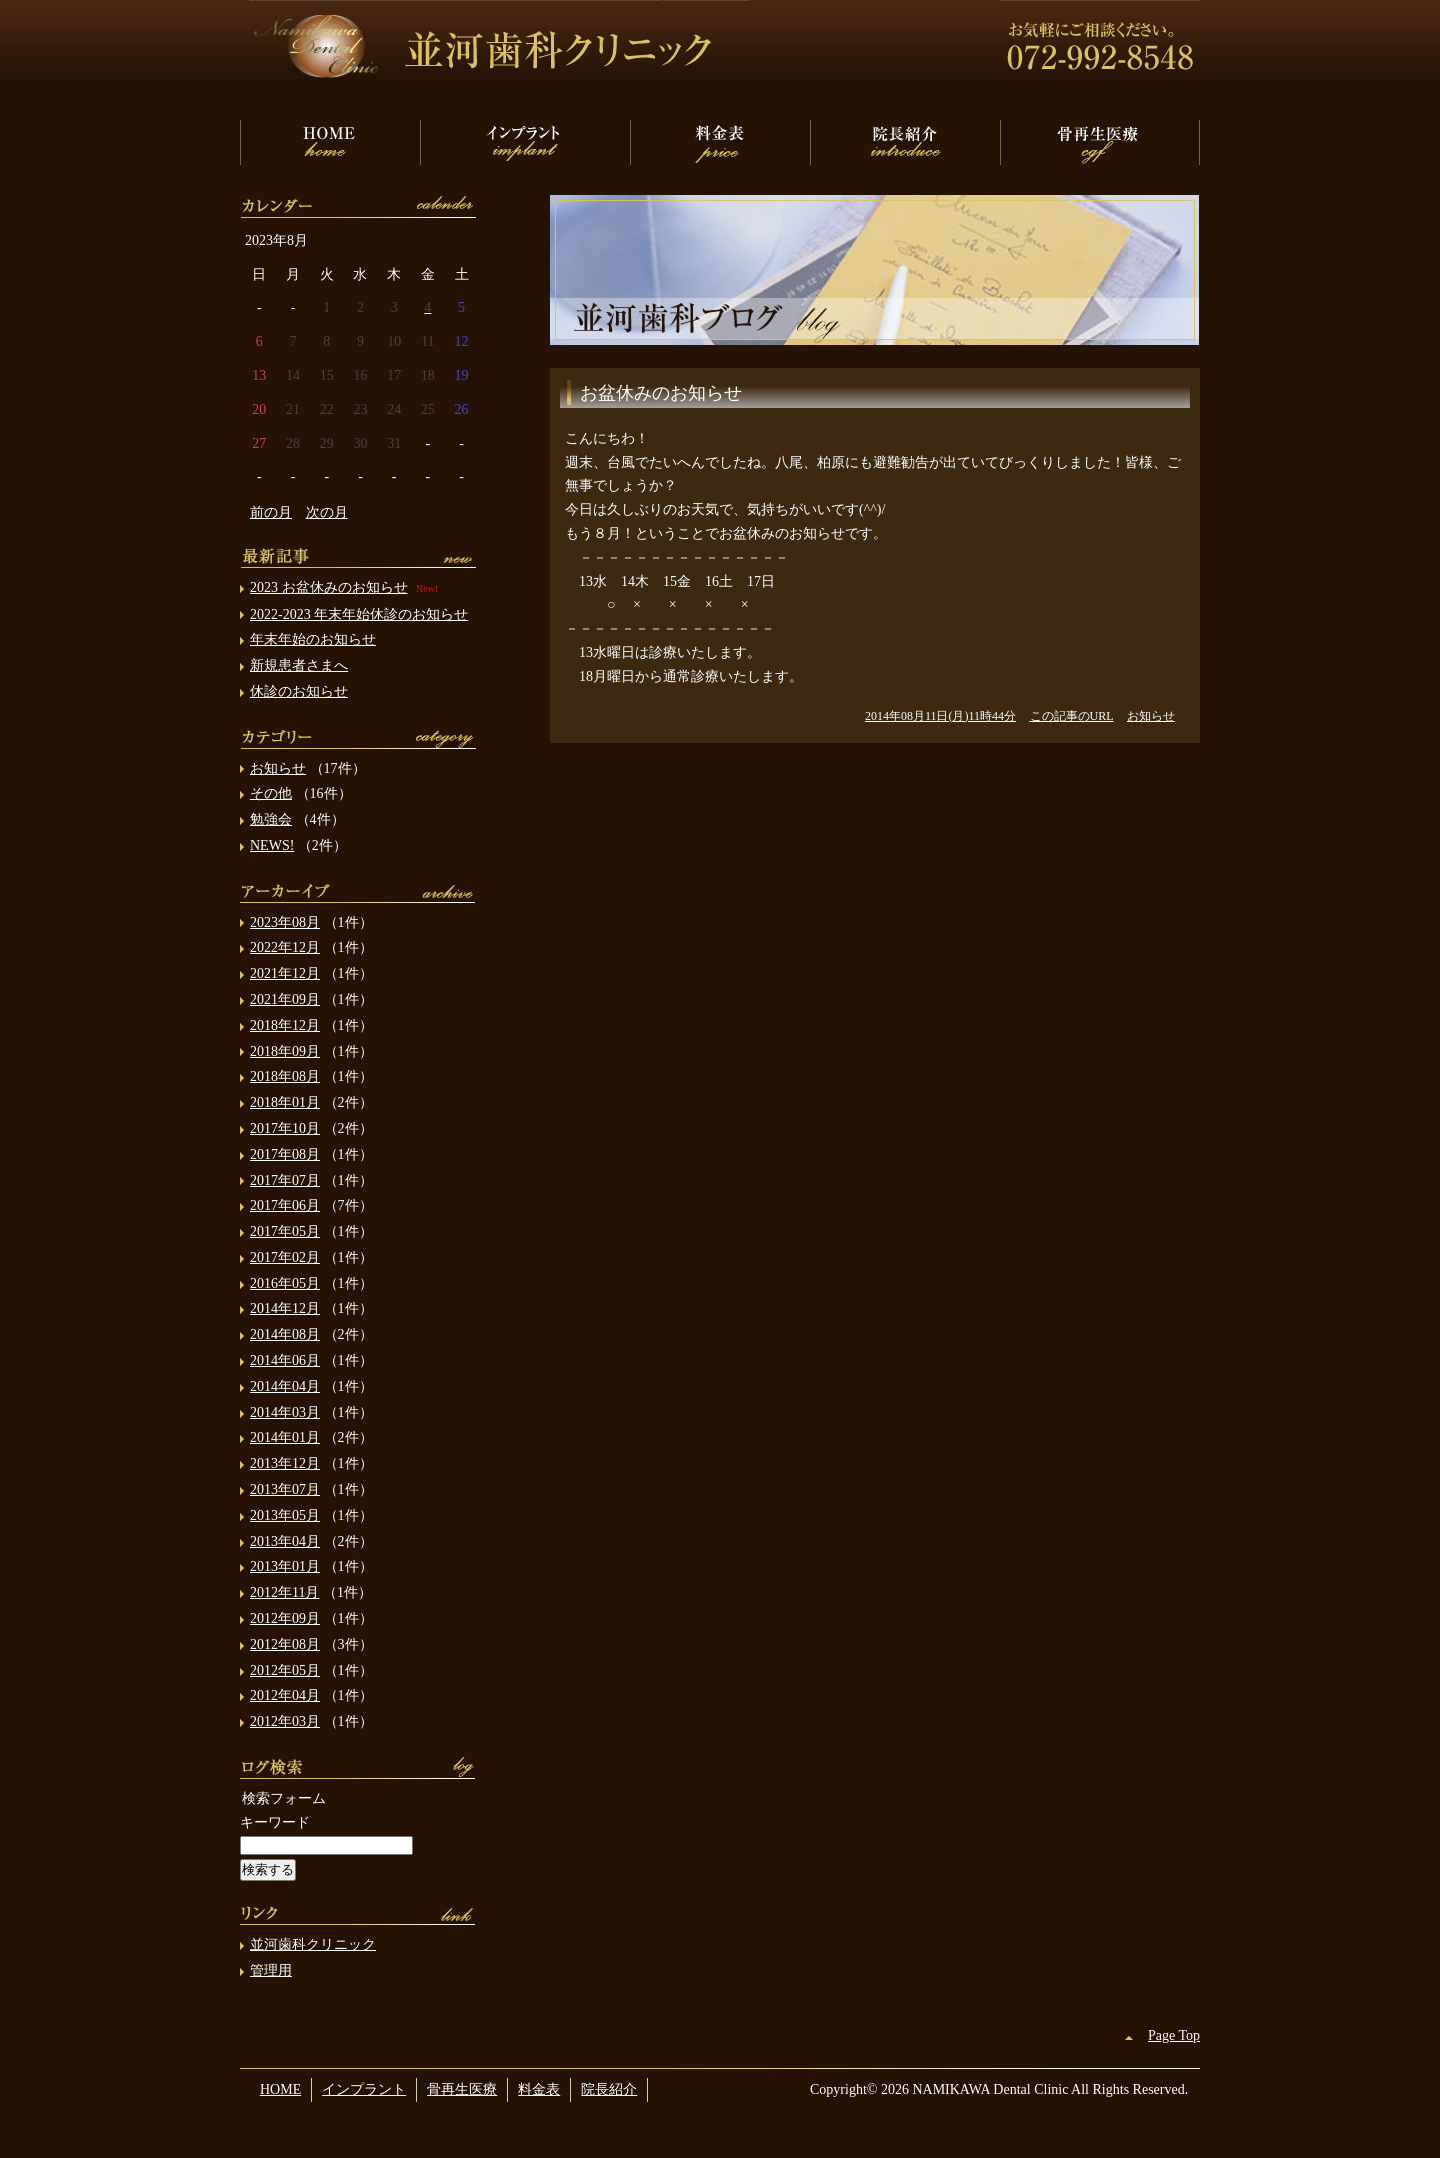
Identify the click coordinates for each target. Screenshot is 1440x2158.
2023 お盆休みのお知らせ (329, 587)
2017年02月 (285, 1257)
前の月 (271, 512)
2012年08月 (285, 1644)
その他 (271, 793)
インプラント (525, 142)
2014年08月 (285, 1334)
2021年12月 (285, 973)
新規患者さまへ (299, 665)
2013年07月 (285, 1489)
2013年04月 (285, 1541)
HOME (330, 142)
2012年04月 (285, 1695)
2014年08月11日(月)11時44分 (940, 716)
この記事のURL (1072, 716)
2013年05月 (285, 1515)
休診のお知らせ (299, 691)
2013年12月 (285, 1463)
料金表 (720, 142)
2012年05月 (285, 1670)
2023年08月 (285, 922)
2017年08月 (285, 1154)
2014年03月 (285, 1412)
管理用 (271, 1970)
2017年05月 (285, 1231)
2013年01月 (285, 1566)
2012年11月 (284, 1592)
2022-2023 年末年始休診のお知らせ (359, 614)
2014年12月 (285, 1308)
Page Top (1174, 2035)
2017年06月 (285, 1205)
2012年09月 (285, 1618)
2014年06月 (285, 1360)
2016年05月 (285, 1283)
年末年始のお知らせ (313, 639)
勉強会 (271, 819)
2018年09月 (285, 1051)
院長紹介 (905, 142)
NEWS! (272, 845)
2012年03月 (285, 1721)
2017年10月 (285, 1128)
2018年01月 (285, 1102)
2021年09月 (285, 999)
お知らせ (1151, 716)
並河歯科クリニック (313, 1944)
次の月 (327, 512)
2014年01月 (285, 1437)
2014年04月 (285, 1386)
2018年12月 (285, 1025)
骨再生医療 (1100, 142)
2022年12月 (285, 947)
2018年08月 (285, 1076)
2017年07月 (285, 1180)
